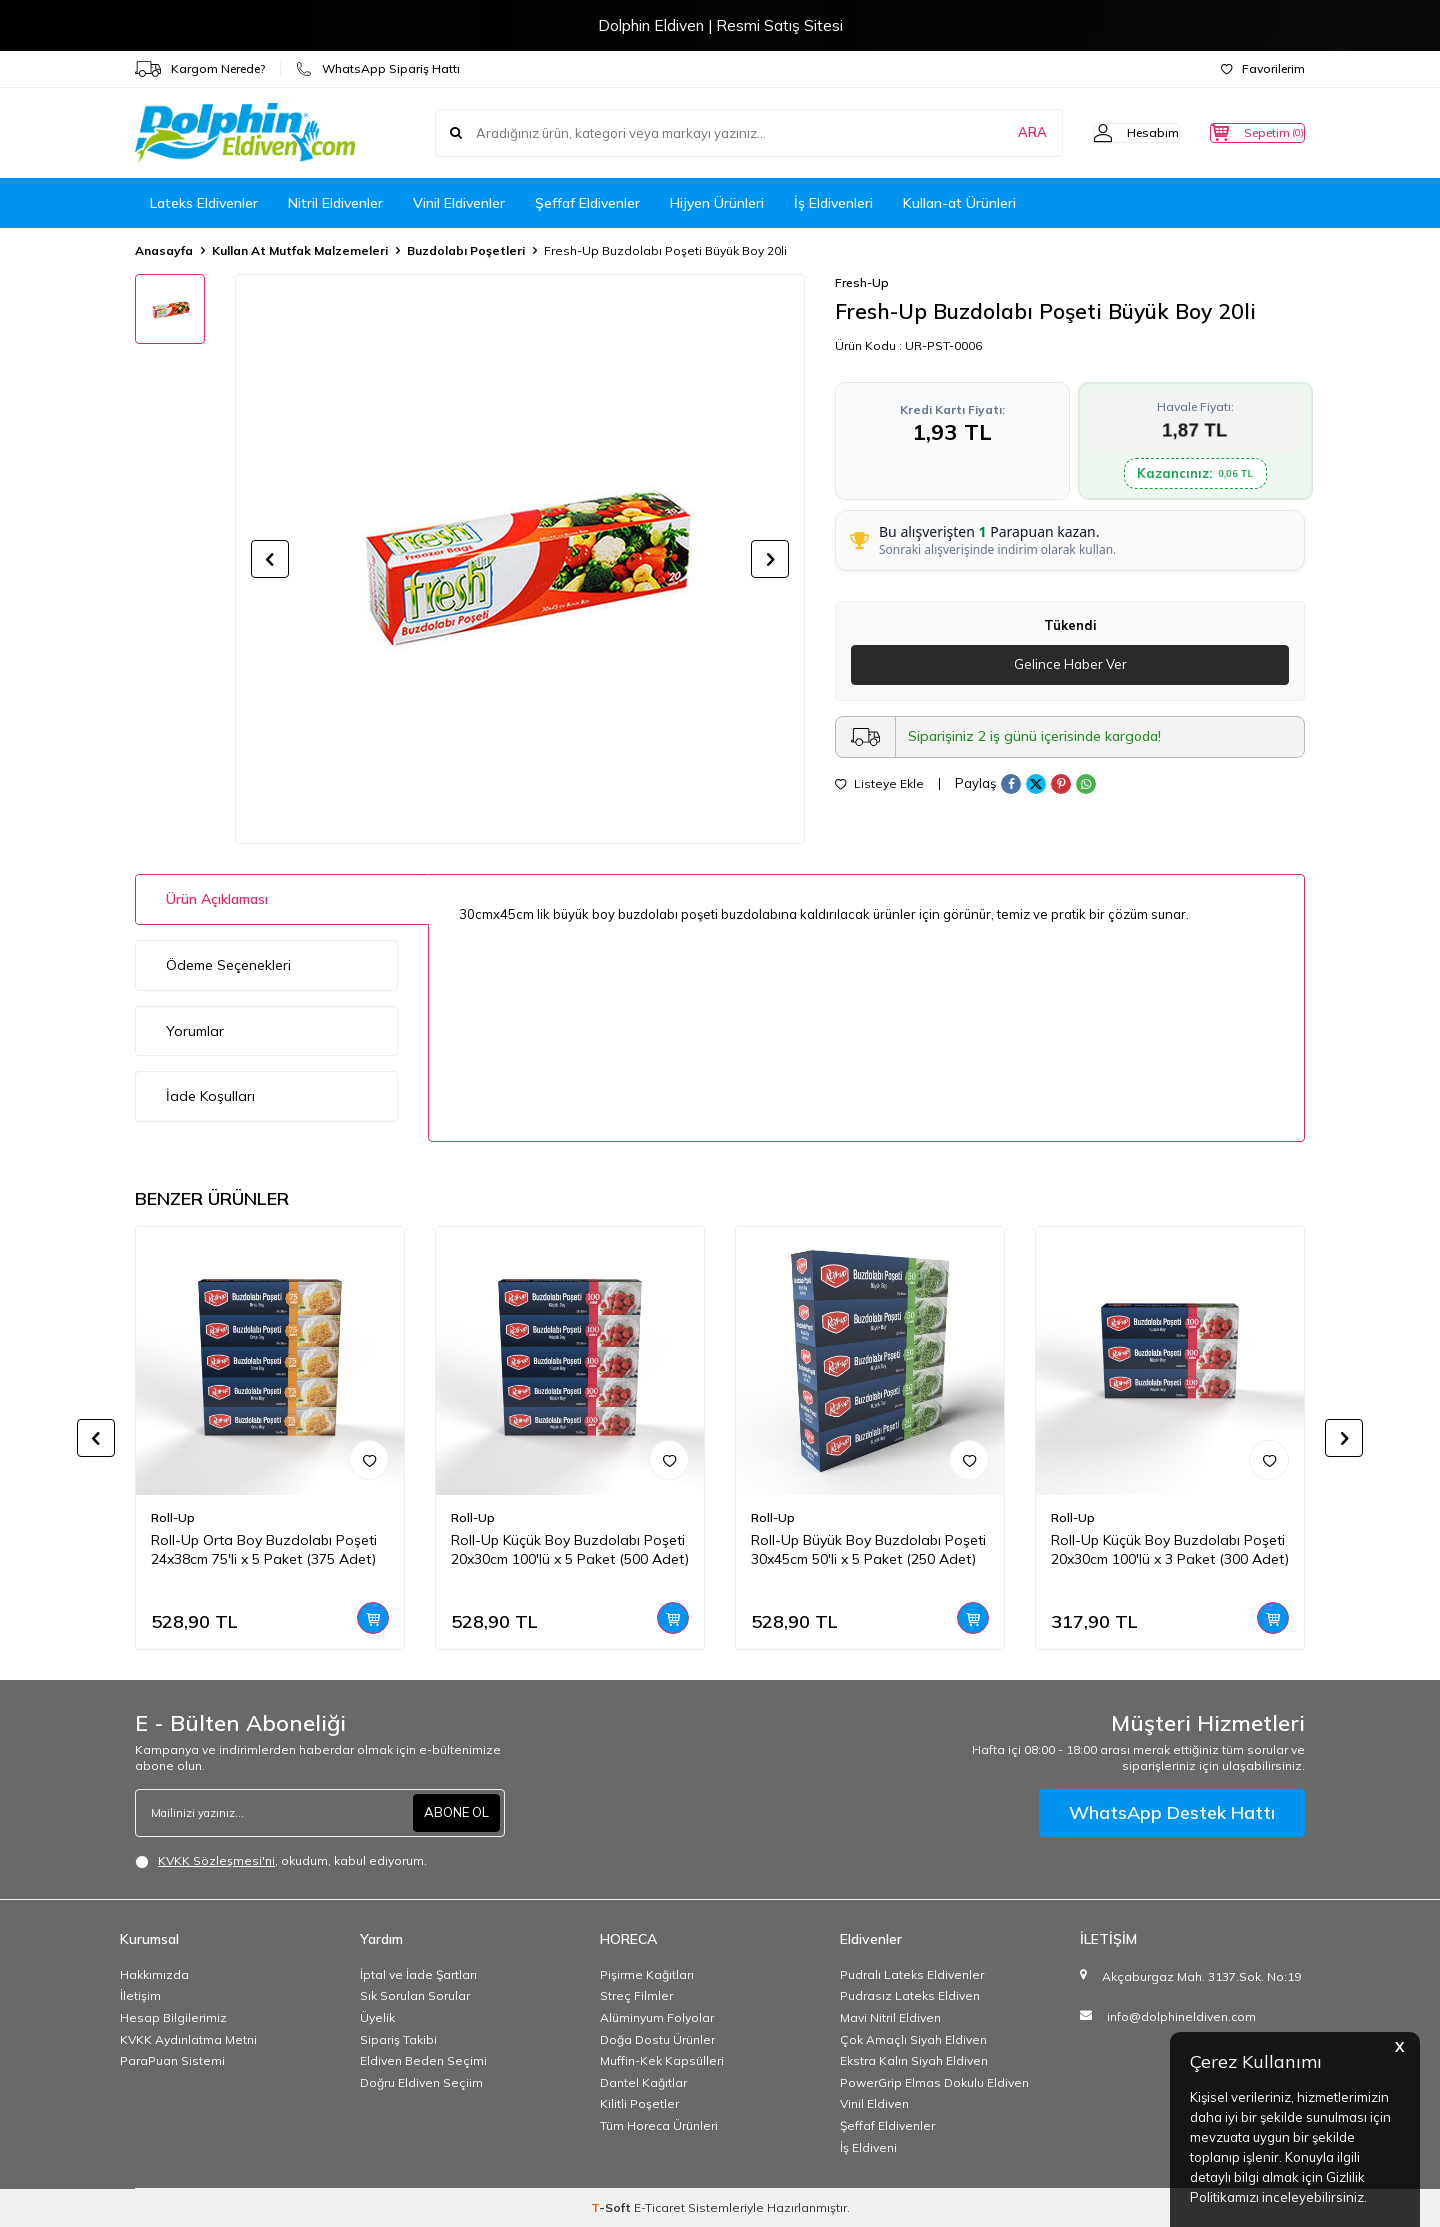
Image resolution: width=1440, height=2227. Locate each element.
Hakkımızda (154, 1974)
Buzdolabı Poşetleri (466, 250)
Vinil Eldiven (874, 2103)
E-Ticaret (659, 2207)
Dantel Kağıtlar (643, 2082)
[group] (520, 559)
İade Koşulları (210, 1096)
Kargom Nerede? (200, 69)
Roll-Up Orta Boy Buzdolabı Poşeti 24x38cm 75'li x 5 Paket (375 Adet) (264, 1549)
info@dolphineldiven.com (1181, 2016)
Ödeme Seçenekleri (228, 965)
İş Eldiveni (868, 2147)
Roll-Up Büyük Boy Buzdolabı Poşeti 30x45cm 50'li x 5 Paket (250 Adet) (868, 1549)
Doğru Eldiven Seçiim (421, 2082)
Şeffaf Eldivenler (587, 203)
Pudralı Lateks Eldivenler (912, 1974)
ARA (992, 133)
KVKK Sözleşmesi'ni (216, 1860)
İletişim (140, 1995)
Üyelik (377, 2017)
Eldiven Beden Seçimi (423, 2060)
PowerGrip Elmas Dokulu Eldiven (934, 2082)
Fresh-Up (862, 282)
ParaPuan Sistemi (172, 2060)
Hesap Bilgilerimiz (173, 2017)
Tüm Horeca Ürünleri (659, 2125)
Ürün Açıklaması (217, 899)
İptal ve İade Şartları (418, 1974)
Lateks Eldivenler (204, 203)
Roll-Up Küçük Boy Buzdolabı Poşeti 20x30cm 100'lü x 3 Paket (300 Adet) (1170, 1549)
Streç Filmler (636, 1995)
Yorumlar (195, 1031)
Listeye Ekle (879, 785)
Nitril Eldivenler (335, 203)
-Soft (612, 2207)
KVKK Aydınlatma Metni (188, 2039)
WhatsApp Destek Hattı (1172, 1812)
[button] (270, 559)
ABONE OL (454, 1812)
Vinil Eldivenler (459, 203)
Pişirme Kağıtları (647, 1974)
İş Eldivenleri (833, 203)
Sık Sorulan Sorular (415, 1995)
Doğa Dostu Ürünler (657, 2039)
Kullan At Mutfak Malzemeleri (300, 250)
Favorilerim (1263, 68)
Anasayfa (164, 250)
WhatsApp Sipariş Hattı (378, 69)
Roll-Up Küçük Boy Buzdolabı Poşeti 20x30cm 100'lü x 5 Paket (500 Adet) (570, 1549)
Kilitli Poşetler (639, 2103)
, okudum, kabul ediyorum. (281, 1861)
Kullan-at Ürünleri (959, 203)
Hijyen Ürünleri (717, 203)
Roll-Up (173, 1517)
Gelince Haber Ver (1070, 665)
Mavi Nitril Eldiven (890, 2017)
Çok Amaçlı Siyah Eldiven (913, 2039)
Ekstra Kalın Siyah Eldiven (914, 2060)
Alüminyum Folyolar (657, 2017)
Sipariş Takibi (398, 2039)
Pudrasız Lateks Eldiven (910, 1995)
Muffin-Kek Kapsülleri (662, 2060)
